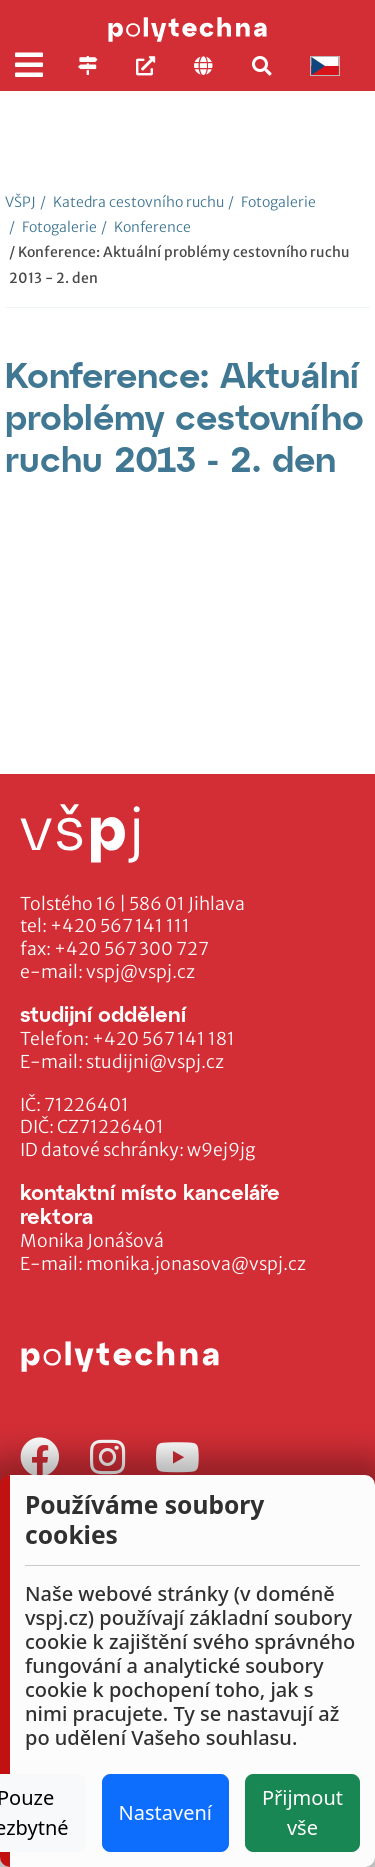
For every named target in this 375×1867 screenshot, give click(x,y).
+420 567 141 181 (163, 1039)
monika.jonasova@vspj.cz (196, 1264)
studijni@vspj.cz (155, 1062)
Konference (146, 227)
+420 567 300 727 (131, 949)
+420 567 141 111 (120, 926)
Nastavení (165, 1812)
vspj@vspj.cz (140, 972)
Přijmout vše (302, 1812)
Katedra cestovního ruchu (132, 202)
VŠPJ (20, 202)
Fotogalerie (272, 202)
